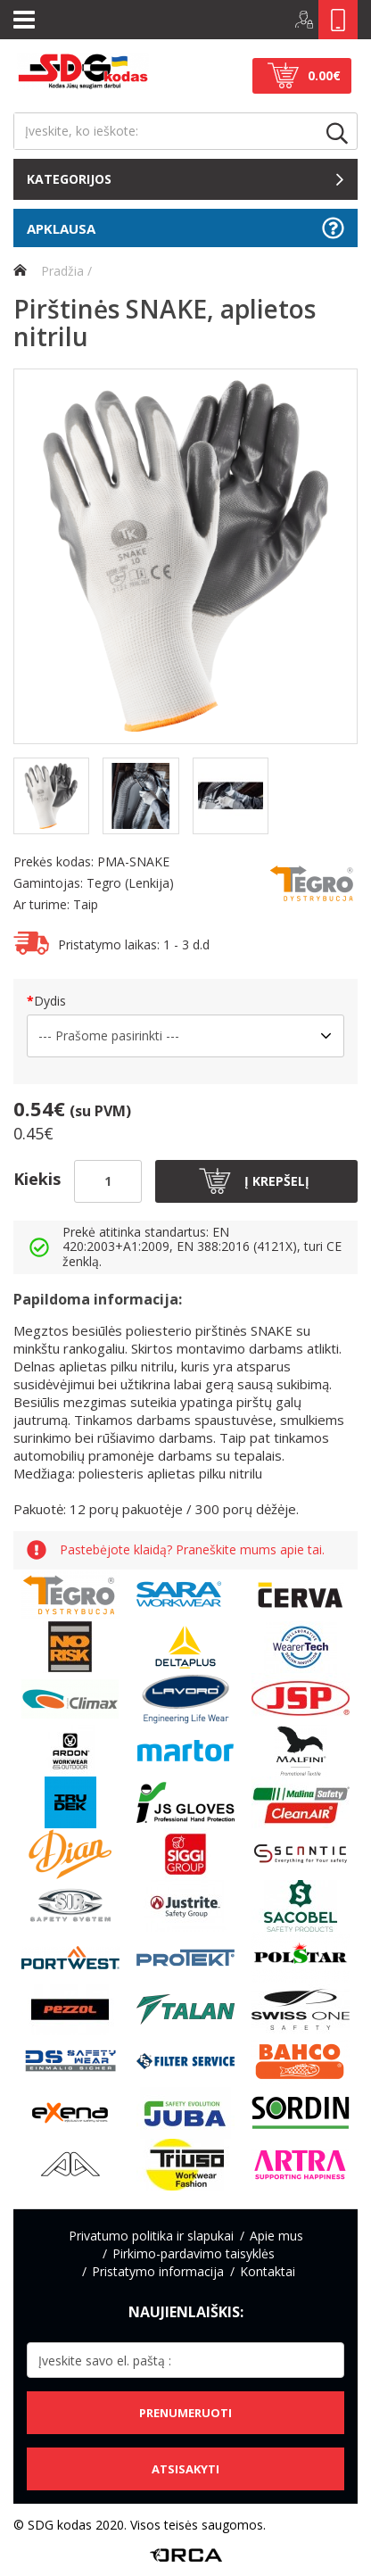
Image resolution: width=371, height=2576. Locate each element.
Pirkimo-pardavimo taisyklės (193, 2253)
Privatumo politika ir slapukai (151, 2235)
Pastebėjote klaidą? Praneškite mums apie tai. (192, 1550)
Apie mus (276, 2235)
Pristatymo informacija (158, 2271)
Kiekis (37, 1179)
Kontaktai (267, 2271)
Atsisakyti (185, 2469)
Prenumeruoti (185, 2413)
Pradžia (48, 270)
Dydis (50, 1000)
